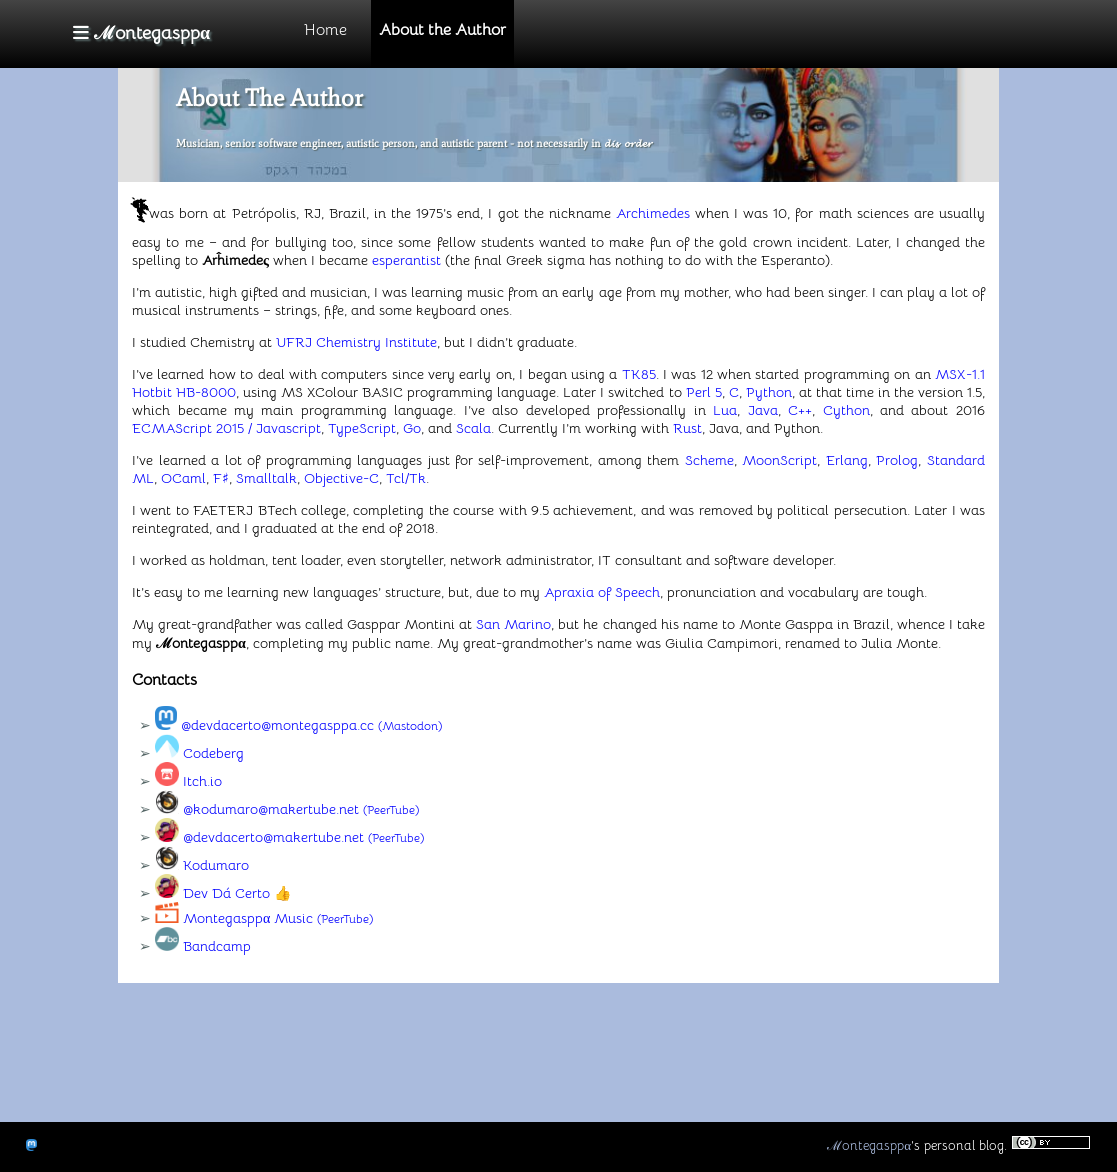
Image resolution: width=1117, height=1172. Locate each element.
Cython (846, 410)
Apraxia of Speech (602, 592)
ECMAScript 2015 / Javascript (226, 428)
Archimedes (653, 213)
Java (763, 410)
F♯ (221, 478)
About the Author (442, 30)
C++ (800, 410)
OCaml (183, 478)
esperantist (406, 260)
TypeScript (362, 428)
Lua (725, 410)
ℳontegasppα (869, 1145)
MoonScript (779, 460)
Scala (473, 428)
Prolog (897, 460)
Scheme (709, 460)
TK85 (639, 374)
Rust (687, 428)
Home (325, 30)
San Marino (513, 624)
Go (412, 428)
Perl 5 (704, 392)
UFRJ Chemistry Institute (356, 342)
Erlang (847, 460)
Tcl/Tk (406, 478)
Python (769, 392)
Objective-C (341, 478)
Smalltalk (266, 478)
